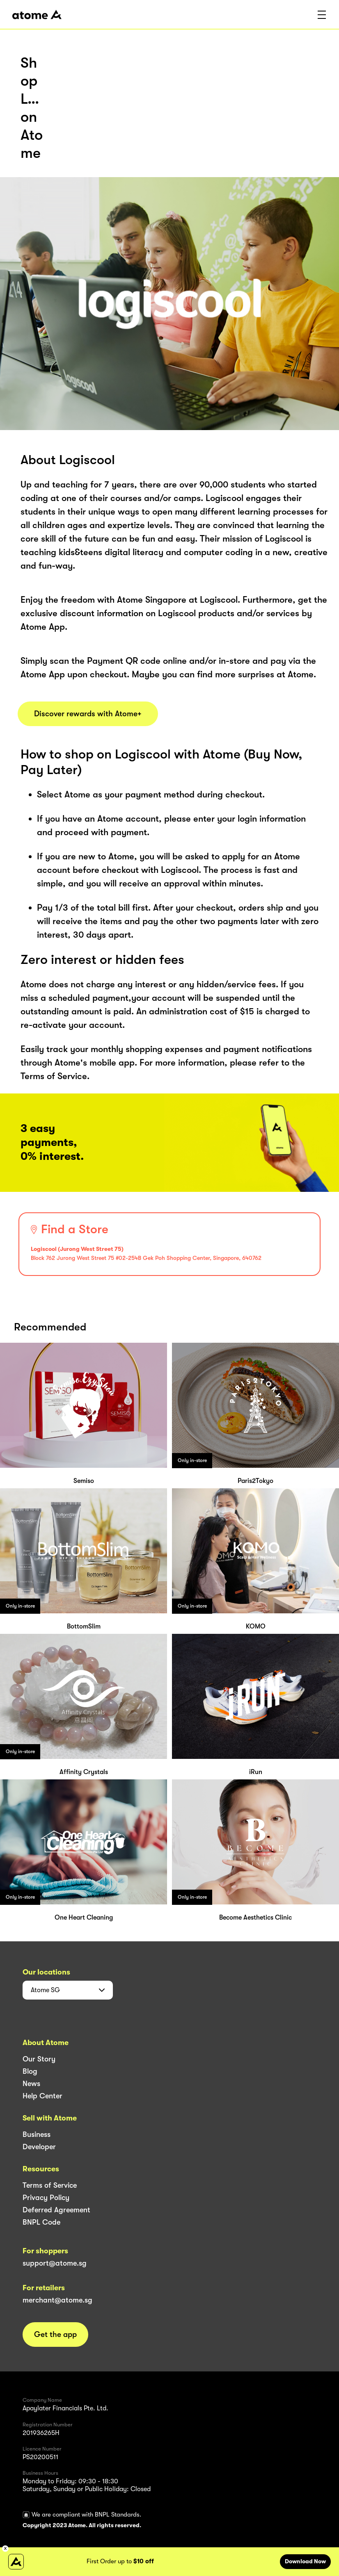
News (31, 2083)
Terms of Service (50, 2185)
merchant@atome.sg (57, 2300)
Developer (39, 2147)
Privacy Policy (46, 2197)
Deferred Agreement (56, 2210)
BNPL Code (41, 2222)
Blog (30, 2071)
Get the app (55, 2334)
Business (36, 2134)
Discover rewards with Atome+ (88, 713)
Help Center (42, 2096)
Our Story (39, 2059)
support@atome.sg (55, 2263)
